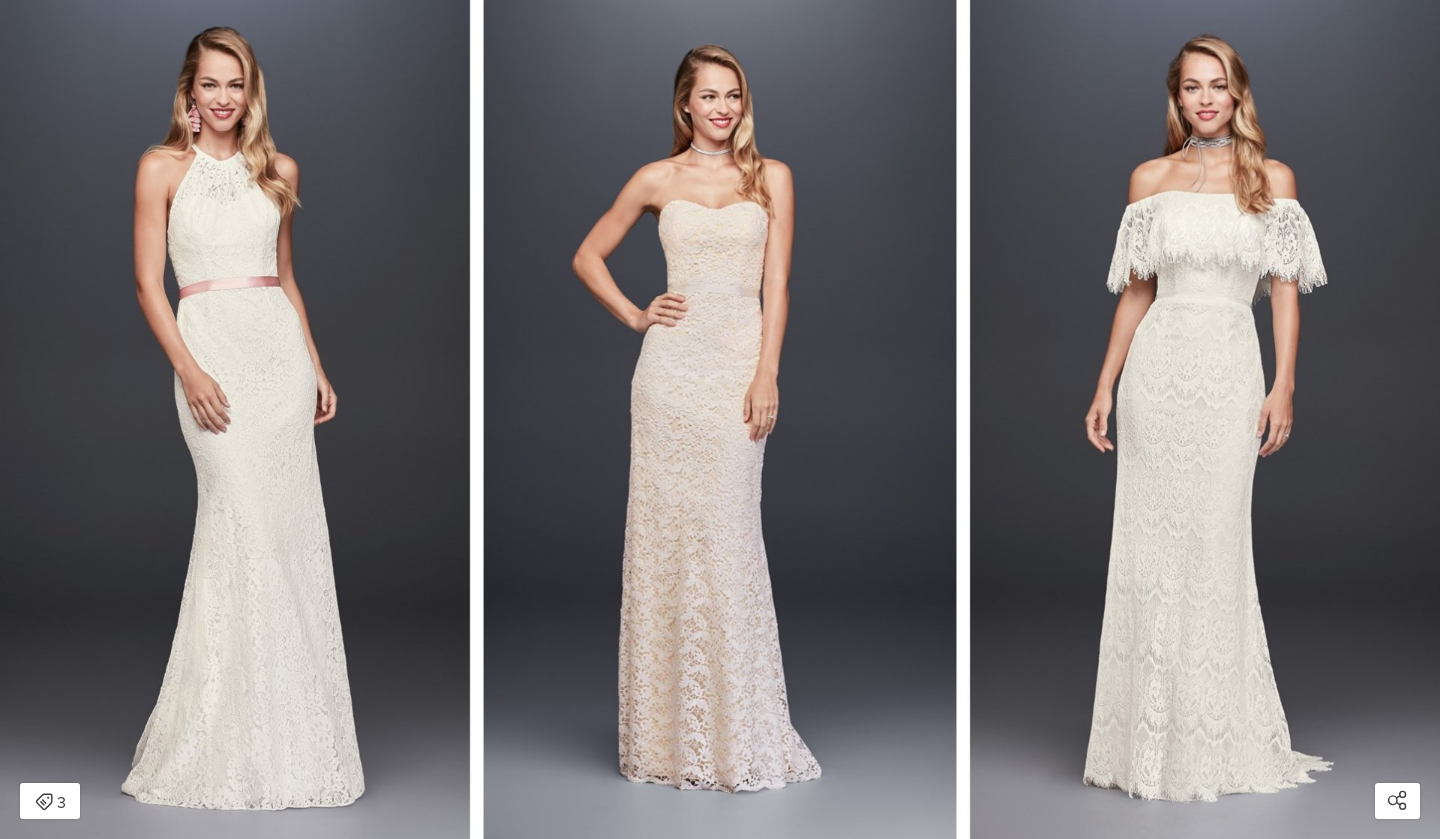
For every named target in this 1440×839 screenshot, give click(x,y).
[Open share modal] (1397, 801)
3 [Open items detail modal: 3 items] (50, 803)
